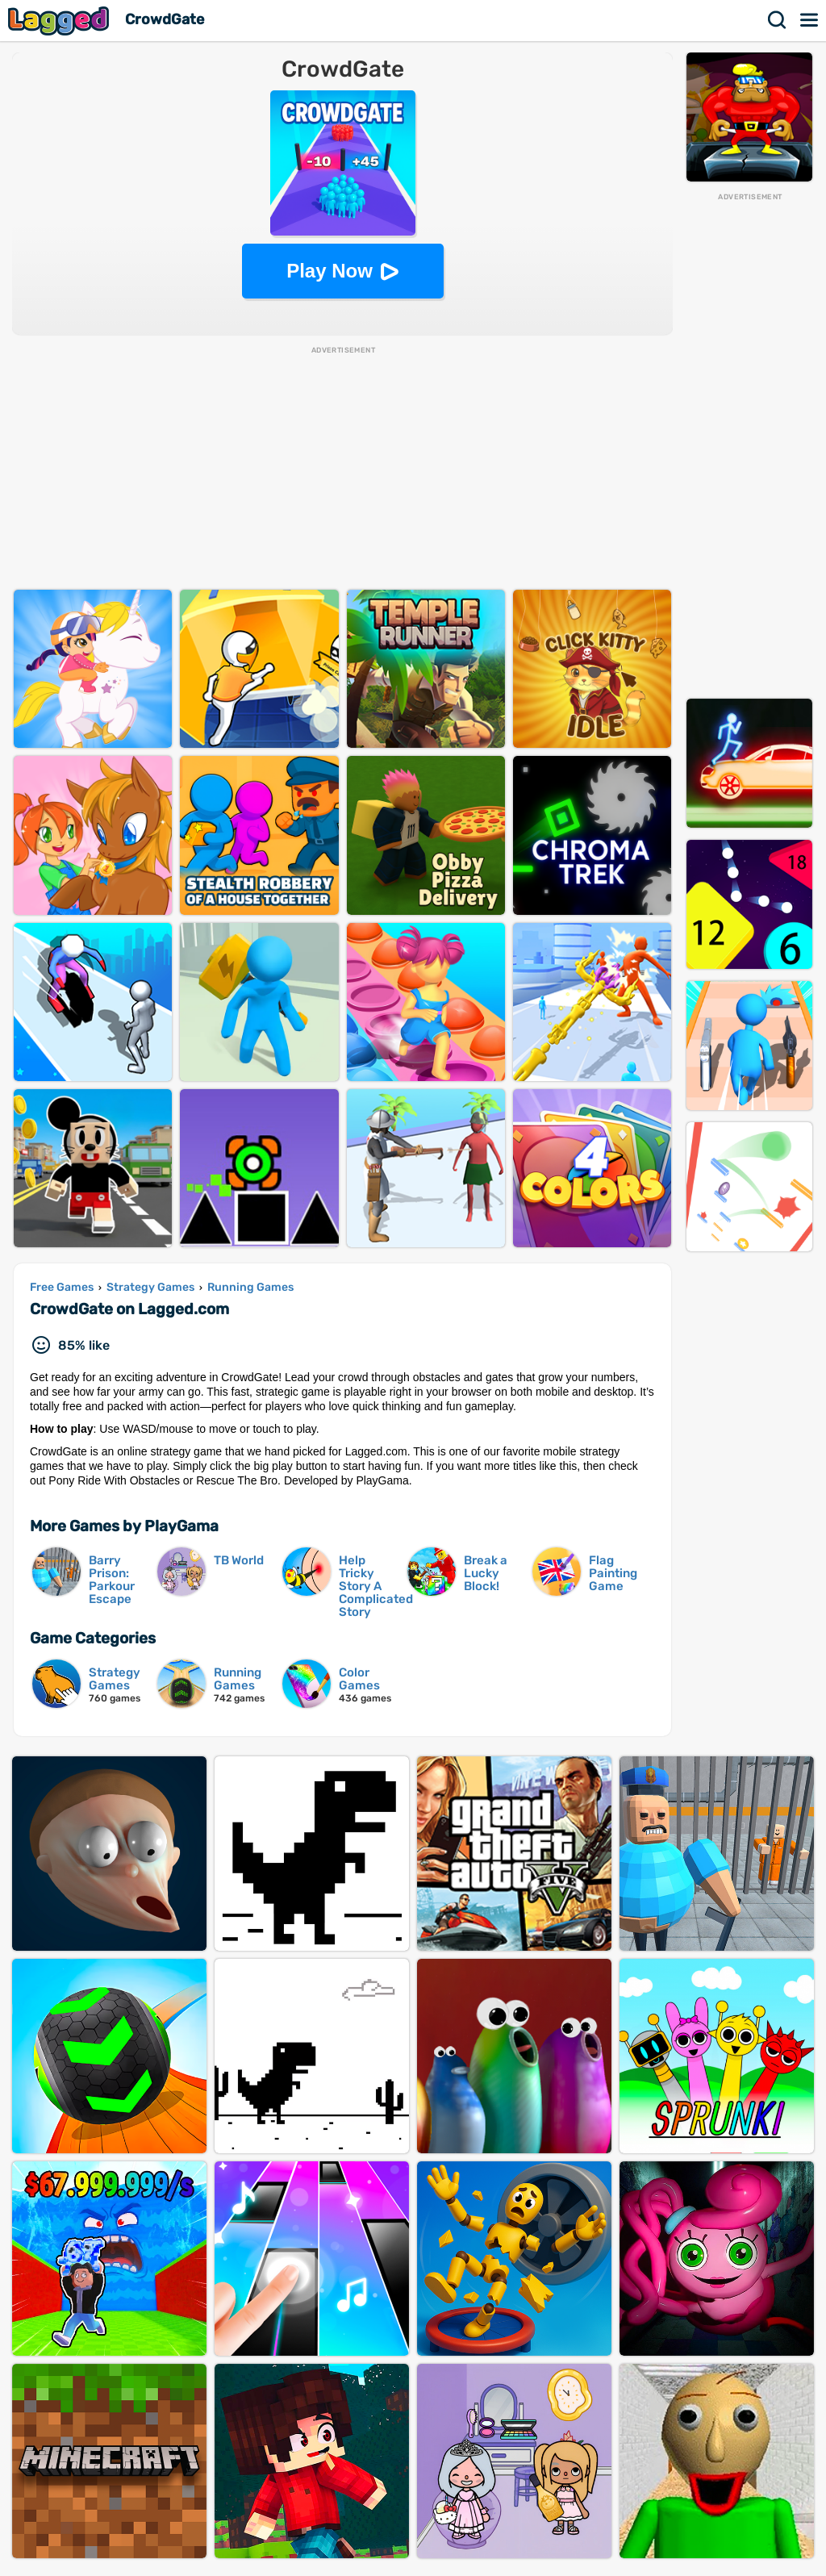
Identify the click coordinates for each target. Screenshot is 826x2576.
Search (777, 20)
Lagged (60, 20)
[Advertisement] (749, 444)
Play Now (329, 271)
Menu (810, 20)
